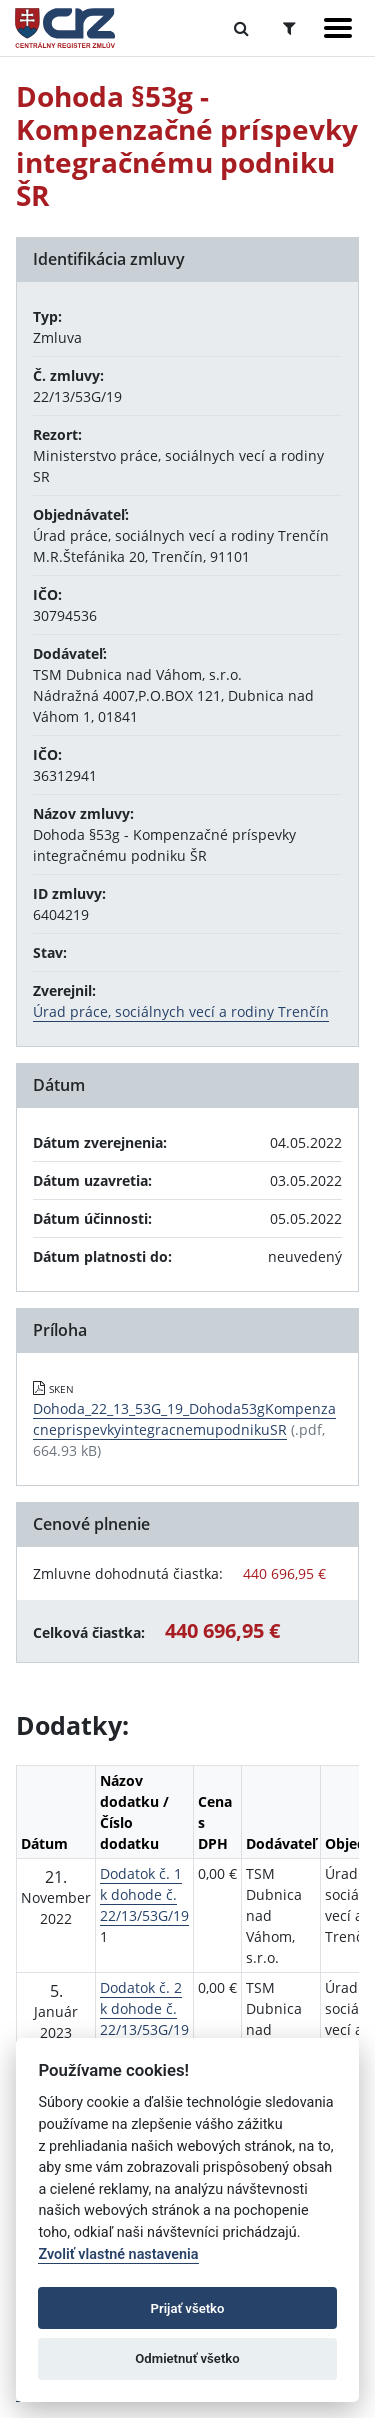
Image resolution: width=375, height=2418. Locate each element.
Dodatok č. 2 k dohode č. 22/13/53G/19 (144, 2008)
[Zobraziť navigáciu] (338, 28)
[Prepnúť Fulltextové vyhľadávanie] (241, 28)
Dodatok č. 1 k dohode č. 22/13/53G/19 (144, 1894)
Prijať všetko (188, 2308)
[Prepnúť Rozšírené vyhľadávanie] (289, 28)
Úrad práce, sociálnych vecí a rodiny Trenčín (181, 1011)
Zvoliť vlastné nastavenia (118, 2254)
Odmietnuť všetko (187, 2358)
